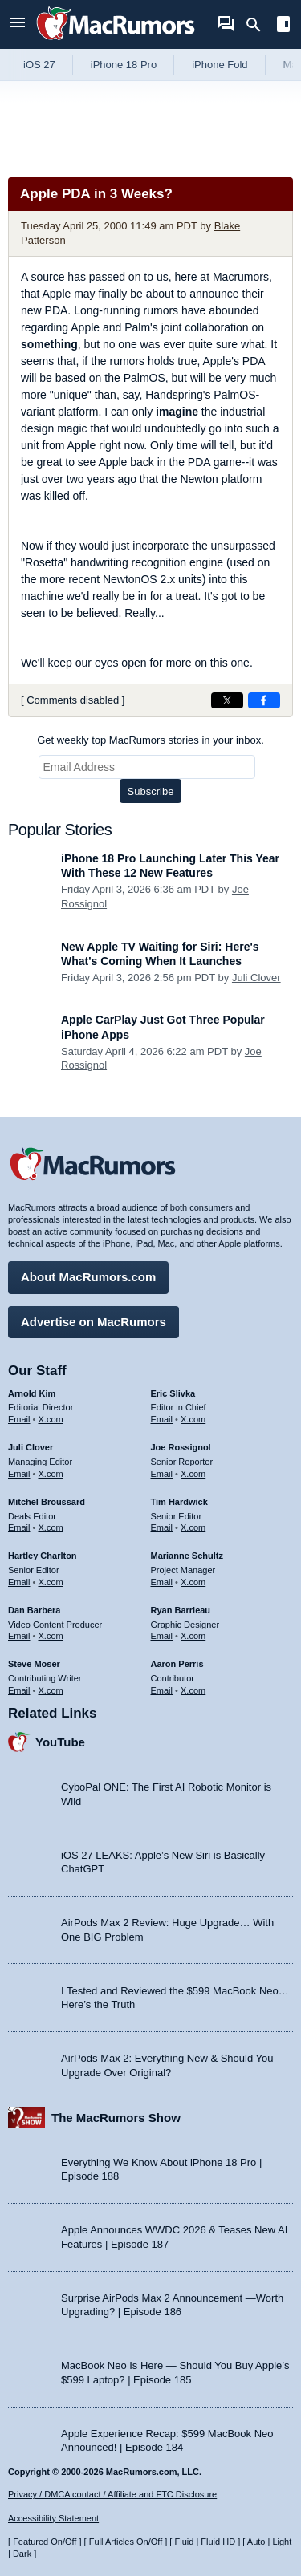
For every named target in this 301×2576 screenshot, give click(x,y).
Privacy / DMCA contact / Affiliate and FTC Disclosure (112, 2494)
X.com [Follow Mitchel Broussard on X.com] (51, 1527)
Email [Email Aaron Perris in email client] (162, 1690)
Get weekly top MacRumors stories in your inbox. (150, 740)
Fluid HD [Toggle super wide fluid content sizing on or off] (218, 2541)
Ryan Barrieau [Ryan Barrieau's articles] (181, 1610)
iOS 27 (39, 65)
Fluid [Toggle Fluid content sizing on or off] (183, 2541)
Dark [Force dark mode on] (22, 2553)
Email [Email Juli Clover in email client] (19, 1474)
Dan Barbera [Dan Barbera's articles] (34, 1610)
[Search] (259, 25)
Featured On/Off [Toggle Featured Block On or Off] (44, 2541)
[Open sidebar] (283, 26)
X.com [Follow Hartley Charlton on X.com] (51, 1582)
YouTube (60, 1742)
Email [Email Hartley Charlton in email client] (19, 1582)
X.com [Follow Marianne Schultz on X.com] (193, 1582)
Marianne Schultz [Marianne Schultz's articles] (187, 1555)
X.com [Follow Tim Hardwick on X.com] (193, 1527)
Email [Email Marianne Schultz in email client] (162, 1582)
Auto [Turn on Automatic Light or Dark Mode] (256, 2541)
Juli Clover (256, 978)
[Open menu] (17, 24)
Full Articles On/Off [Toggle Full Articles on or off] (126, 2541)
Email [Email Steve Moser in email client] (19, 1690)
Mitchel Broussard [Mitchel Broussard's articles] (46, 1502)
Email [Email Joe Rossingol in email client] (162, 1474)
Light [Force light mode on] (281, 2541)
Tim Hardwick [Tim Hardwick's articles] (179, 1502)
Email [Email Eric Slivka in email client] (162, 1419)
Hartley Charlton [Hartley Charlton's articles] (42, 1555)
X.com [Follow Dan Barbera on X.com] (51, 1636)
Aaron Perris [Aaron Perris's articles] (177, 1664)
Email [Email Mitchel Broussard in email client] (19, 1527)
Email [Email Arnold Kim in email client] (19, 1419)
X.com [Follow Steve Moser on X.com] (51, 1690)
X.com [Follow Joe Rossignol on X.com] (193, 1474)
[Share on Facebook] (264, 700)
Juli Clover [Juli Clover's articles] (30, 1447)
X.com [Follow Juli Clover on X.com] (51, 1474)
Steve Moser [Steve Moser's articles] (34, 1664)
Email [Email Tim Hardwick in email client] (162, 1527)
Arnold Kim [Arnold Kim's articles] (31, 1393)
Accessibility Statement (53, 2518)
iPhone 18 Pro (124, 65)
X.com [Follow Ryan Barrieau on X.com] (193, 1636)
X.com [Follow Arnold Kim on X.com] (51, 1419)
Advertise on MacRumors (93, 1322)
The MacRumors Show (116, 2117)
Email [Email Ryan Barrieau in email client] (162, 1636)
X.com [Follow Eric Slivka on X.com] (193, 1419)
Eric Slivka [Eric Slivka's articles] (173, 1393)
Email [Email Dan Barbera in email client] (19, 1636)
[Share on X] (227, 700)
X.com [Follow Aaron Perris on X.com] (193, 1690)
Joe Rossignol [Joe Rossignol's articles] (181, 1447)
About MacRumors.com (88, 1277)
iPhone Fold (219, 65)
